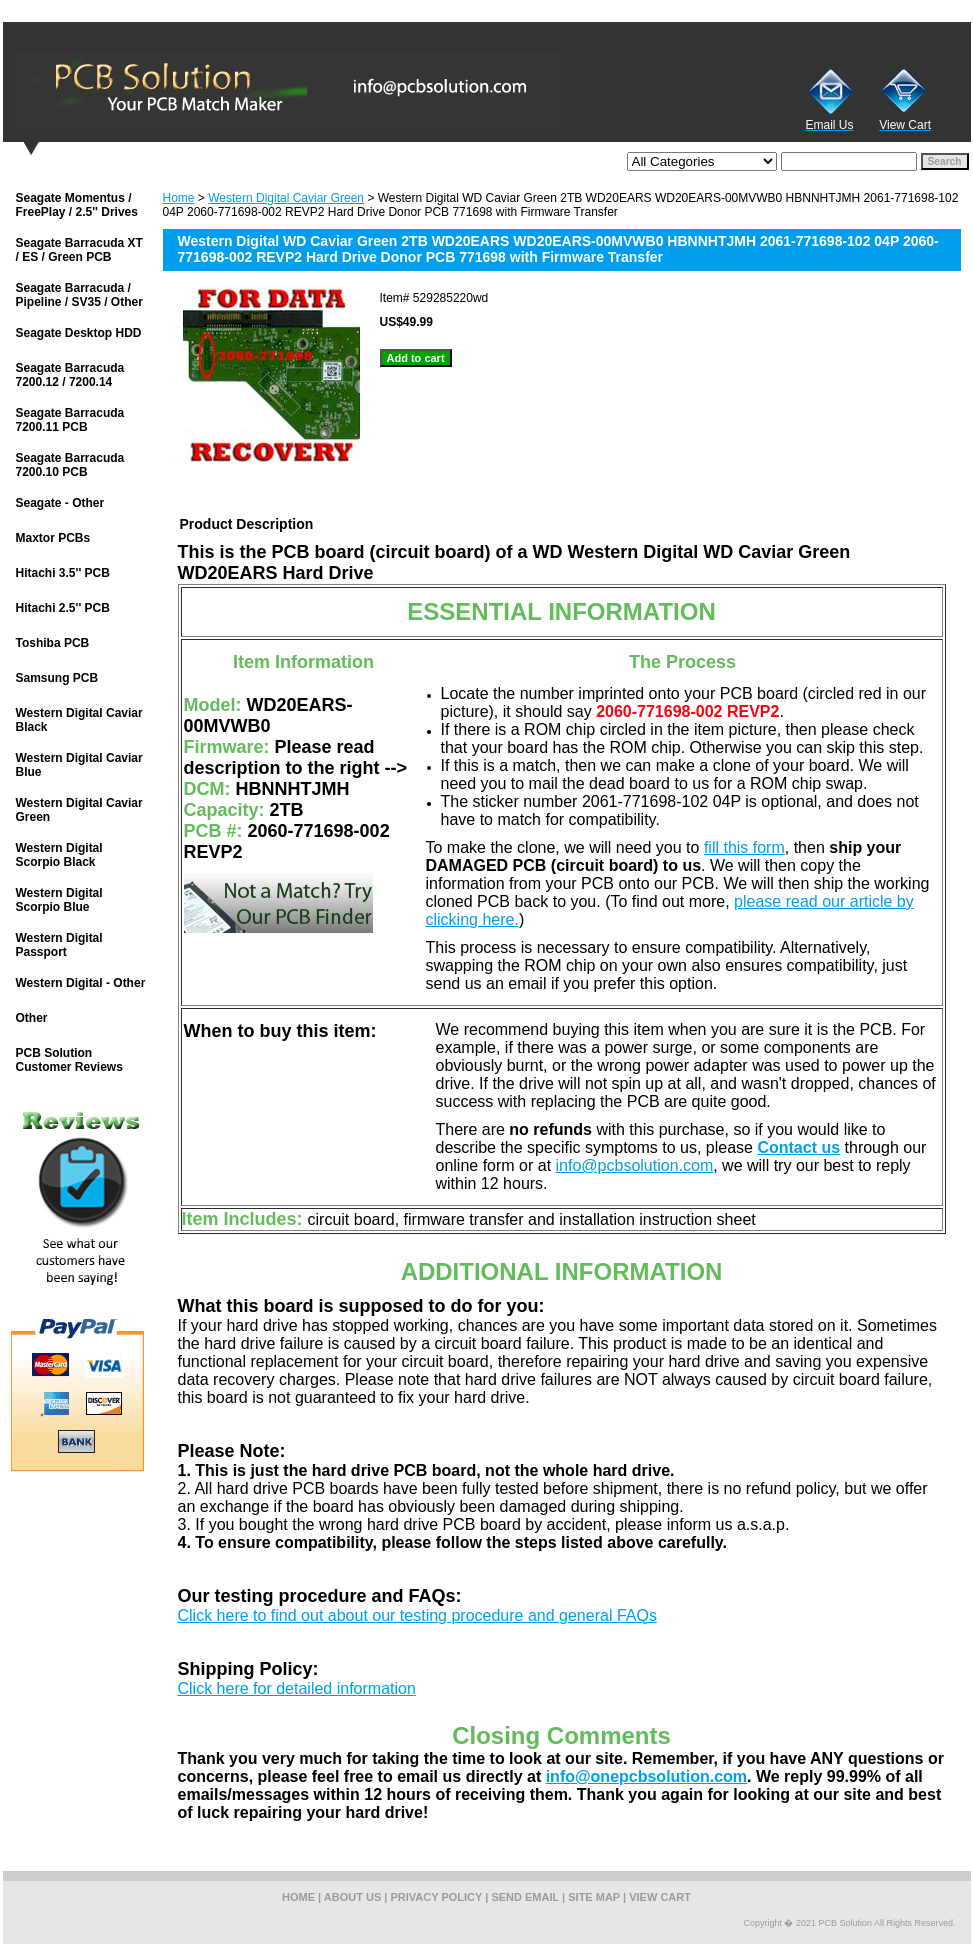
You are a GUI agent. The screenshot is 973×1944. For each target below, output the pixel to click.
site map (594, 1897)
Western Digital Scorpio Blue (59, 900)
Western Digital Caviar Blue (79, 765)
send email (525, 1897)
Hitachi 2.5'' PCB (63, 608)
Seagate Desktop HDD (79, 333)
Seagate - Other (60, 503)
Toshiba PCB (53, 643)
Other (32, 1018)
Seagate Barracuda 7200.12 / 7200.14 (70, 375)
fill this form (744, 847)
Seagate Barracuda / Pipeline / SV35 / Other (79, 295)
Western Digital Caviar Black (79, 720)
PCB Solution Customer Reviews (69, 1060)
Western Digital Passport (59, 945)
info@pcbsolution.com (635, 1165)
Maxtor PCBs (53, 538)
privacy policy (437, 1897)
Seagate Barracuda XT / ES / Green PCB (79, 250)
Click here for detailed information (297, 1688)
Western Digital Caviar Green (286, 198)
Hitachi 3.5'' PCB (63, 573)
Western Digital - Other (81, 983)
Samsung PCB (57, 678)
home (298, 1897)
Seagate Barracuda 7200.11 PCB (70, 420)
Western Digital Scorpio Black (59, 855)
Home (179, 198)
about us (352, 1897)
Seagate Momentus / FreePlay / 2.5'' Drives (77, 205)
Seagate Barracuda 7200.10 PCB (70, 465)
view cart (660, 1897)
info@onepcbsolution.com (646, 1776)
